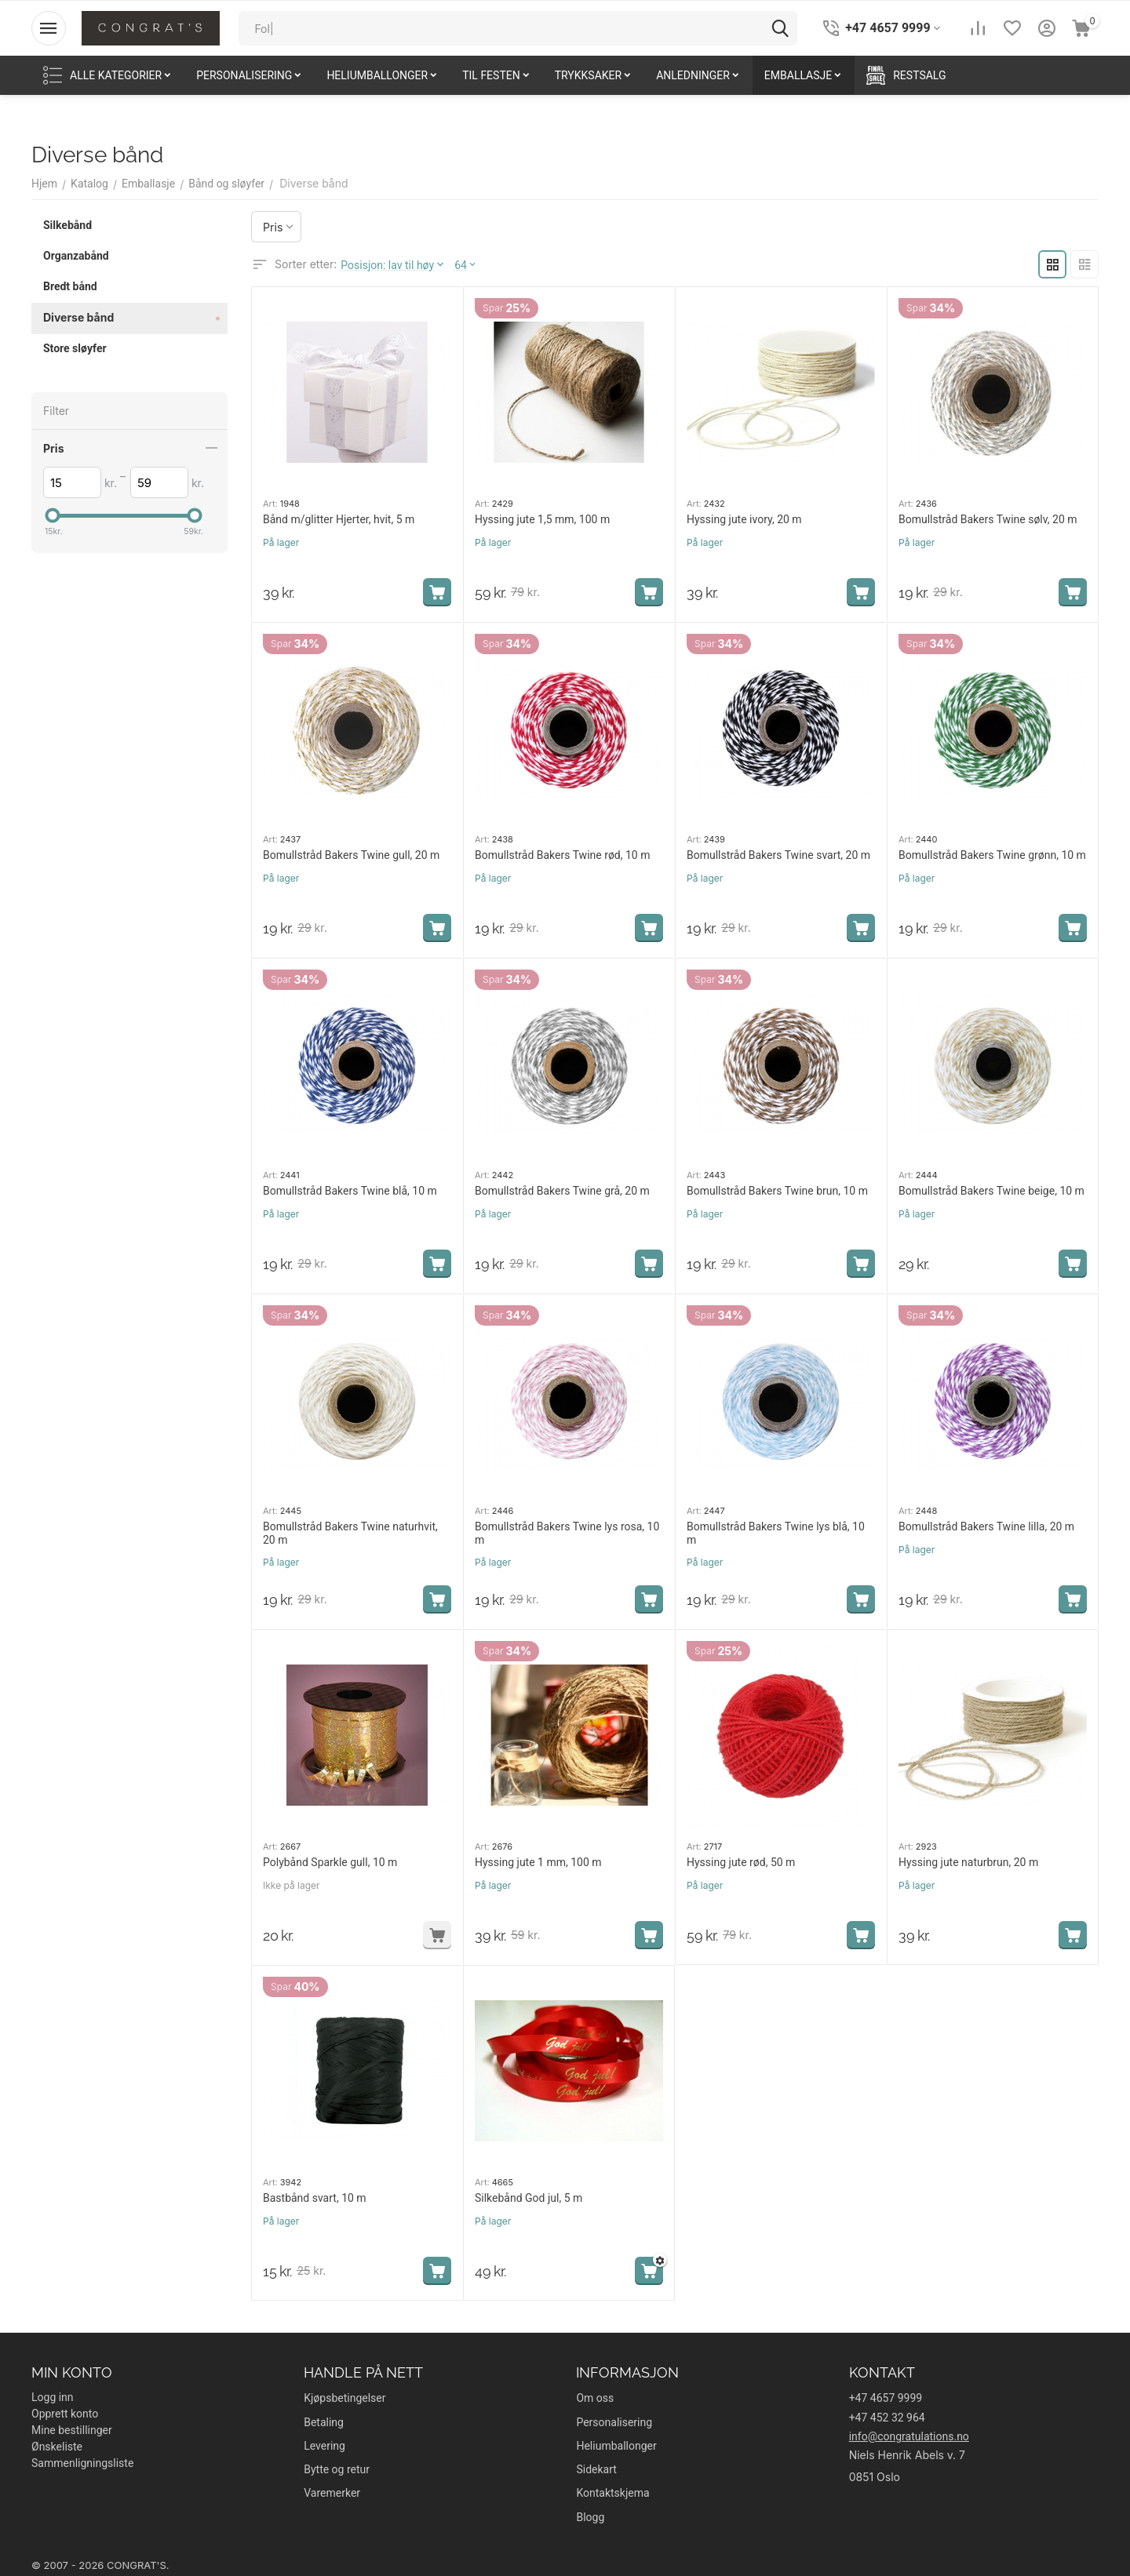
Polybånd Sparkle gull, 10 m (330, 1862)
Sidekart (596, 2469)
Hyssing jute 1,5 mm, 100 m (542, 519)
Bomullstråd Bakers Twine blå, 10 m (350, 1190)
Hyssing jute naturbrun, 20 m (968, 1862)
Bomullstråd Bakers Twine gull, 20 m (351, 855)
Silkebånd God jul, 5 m (528, 2198)
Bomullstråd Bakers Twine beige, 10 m (991, 1190)
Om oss (595, 2398)
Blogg (590, 2517)
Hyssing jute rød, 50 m (741, 1862)
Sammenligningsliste (82, 2463)
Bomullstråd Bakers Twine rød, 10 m (562, 855)
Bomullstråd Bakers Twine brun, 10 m (777, 1190)
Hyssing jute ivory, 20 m (744, 519)
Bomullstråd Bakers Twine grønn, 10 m (992, 855)
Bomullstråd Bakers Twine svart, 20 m (778, 855)
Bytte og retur (337, 2469)
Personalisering (614, 2422)
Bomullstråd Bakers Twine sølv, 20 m (988, 519)
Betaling (324, 2422)
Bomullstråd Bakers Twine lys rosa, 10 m (567, 1533)
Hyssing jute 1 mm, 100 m (538, 1862)
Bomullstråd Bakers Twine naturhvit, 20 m (350, 1533)
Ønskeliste (56, 2446)
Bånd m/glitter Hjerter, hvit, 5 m (338, 519)
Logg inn (52, 2397)
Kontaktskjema (612, 2493)
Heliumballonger (616, 2446)
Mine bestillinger (71, 2430)
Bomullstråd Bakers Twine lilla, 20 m (986, 1526)
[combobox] (518, 28)
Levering (324, 2446)
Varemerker (332, 2493)
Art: (270, 503)
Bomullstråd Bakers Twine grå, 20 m (562, 1190)
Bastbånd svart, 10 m (314, 2198)
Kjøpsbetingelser (344, 2398)
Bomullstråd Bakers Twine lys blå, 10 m (776, 1533)
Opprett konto (64, 2413)
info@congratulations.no (909, 2436)
